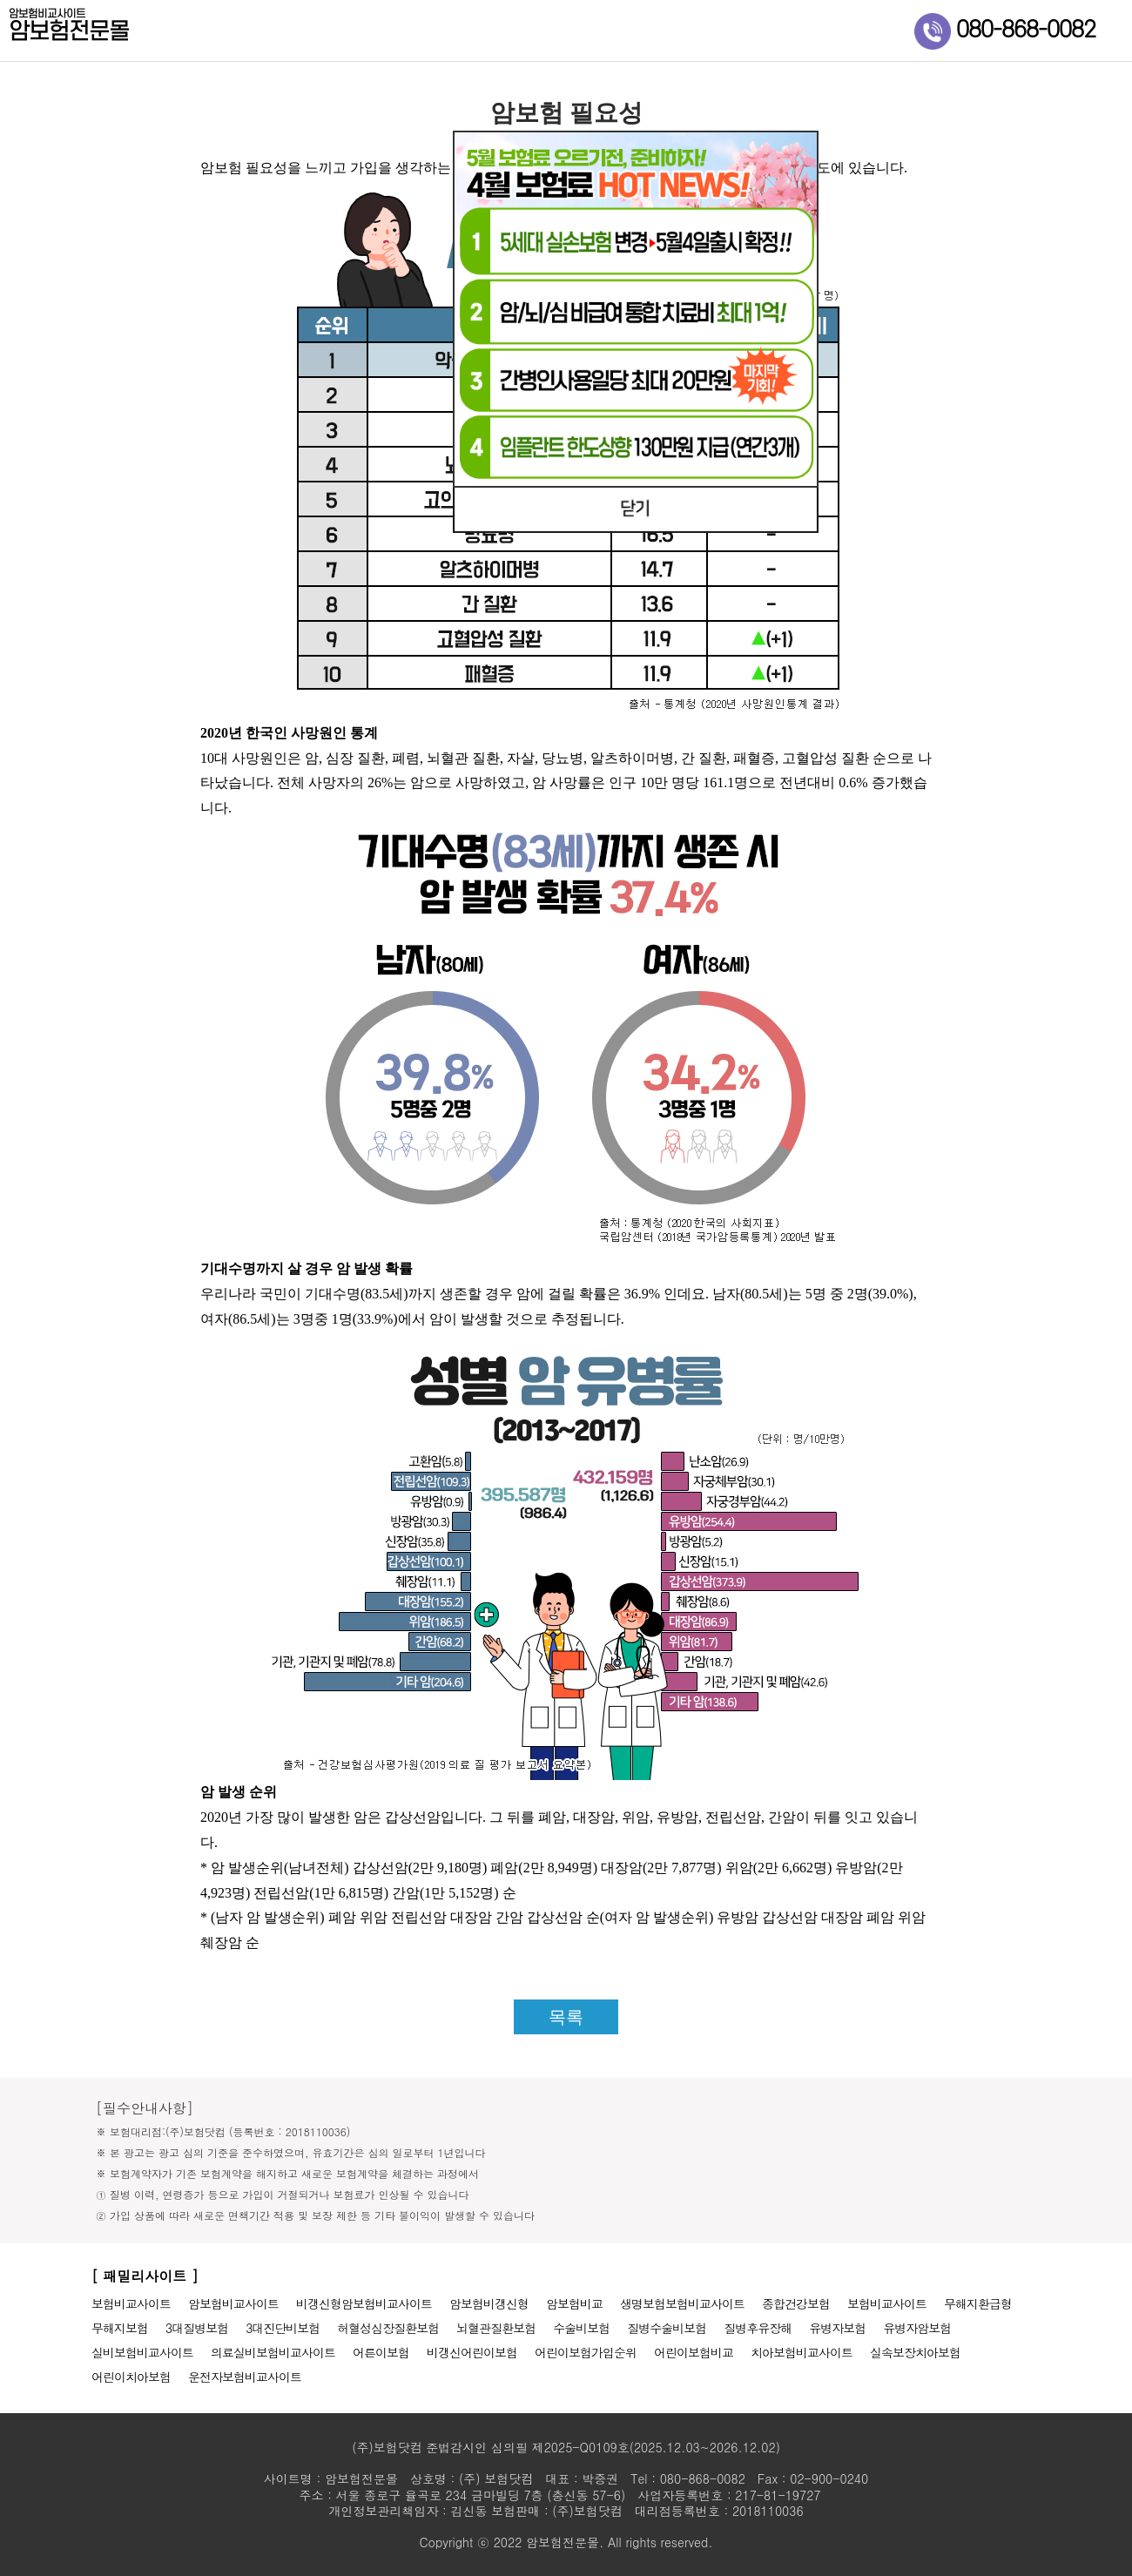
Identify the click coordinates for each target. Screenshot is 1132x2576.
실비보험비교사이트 (142, 2352)
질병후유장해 (758, 2328)
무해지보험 (119, 2328)
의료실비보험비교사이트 (273, 2352)
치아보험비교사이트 (801, 2352)
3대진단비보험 (283, 2328)
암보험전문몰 (122, 26)
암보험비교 (574, 2303)
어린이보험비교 (693, 2352)
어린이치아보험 (131, 2376)
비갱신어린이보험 (472, 2352)
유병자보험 (837, 2328)
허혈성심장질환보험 (388, 2328)
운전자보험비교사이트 (244, 2376)
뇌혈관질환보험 (496, 2328)
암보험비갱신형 (489, 2303)
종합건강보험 (796, 2303)
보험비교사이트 (131, 2303)
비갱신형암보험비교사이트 (364, 2303)
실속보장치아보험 (915, 2352)
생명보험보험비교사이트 (682, 2303)
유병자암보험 (917, 2328)
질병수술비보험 (666, 2328)
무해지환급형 (978, 2303)
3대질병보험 (196, 2328)
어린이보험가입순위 (586, 2352)
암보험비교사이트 (233, 2303)
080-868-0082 (1004, 30)
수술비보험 (581, 2328)
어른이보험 (381, 2352)
